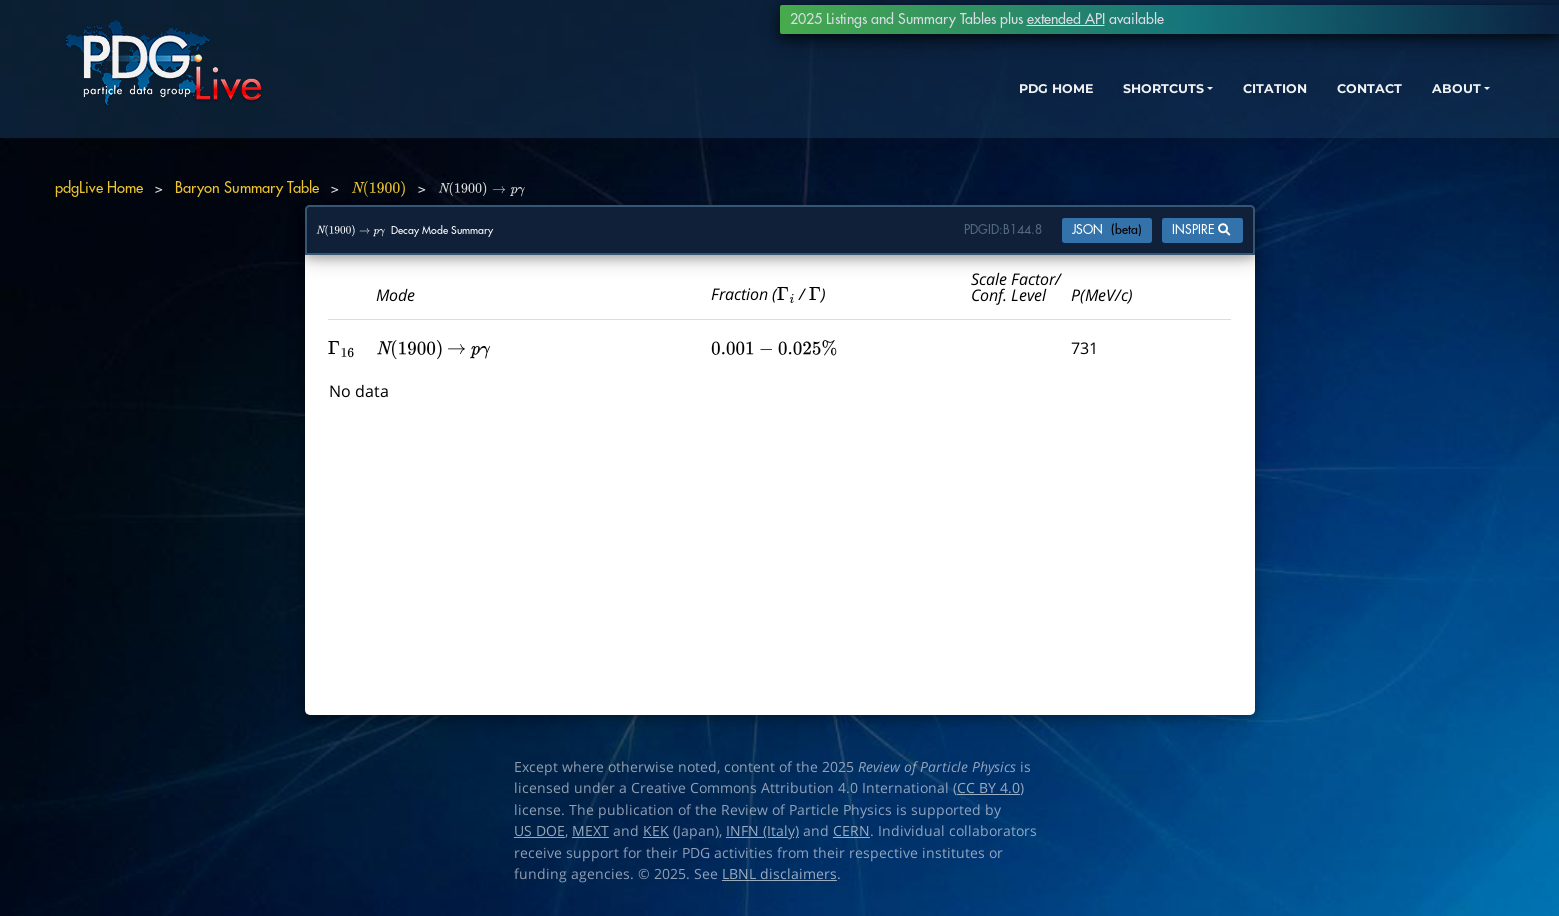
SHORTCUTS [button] (1077, 107)
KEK (656, 831)
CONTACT (1308, 107)
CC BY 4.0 (988, 788)
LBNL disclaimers (779, 874)
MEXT (590, 831)
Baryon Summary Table (247, 188)
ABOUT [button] (1404, 107)
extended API (1066, 19)
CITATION (1204, 107)
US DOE (539, 831)
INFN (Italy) (762, 831)
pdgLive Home (99, 188)
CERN (851, 831)
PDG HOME (955, 107)
